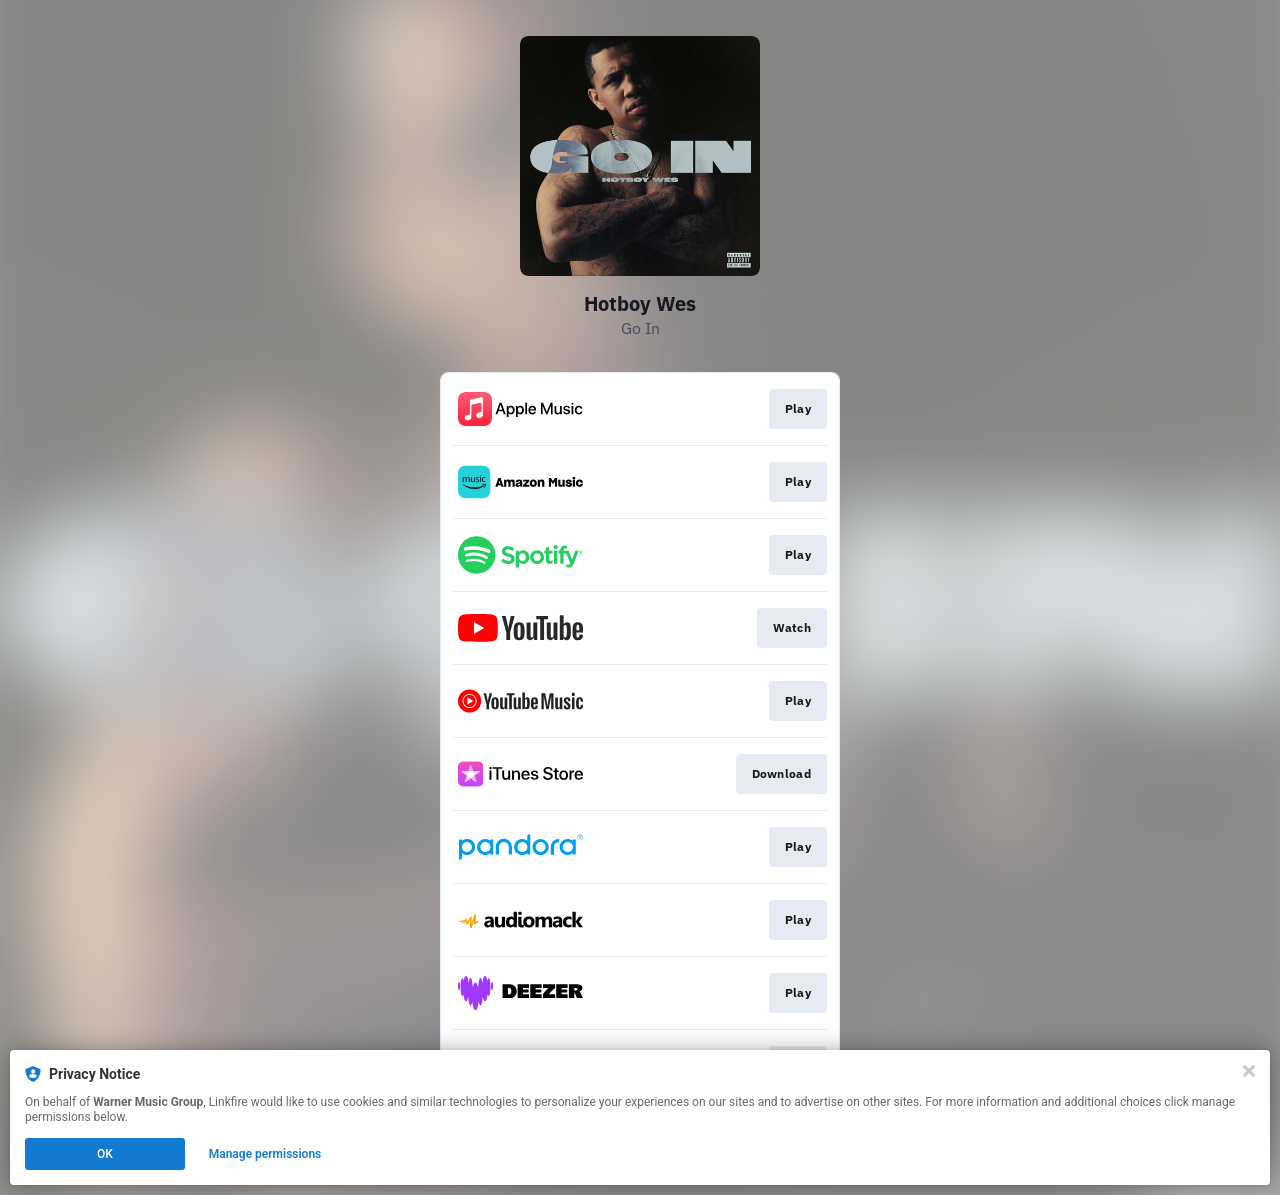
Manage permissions (265, 1154)
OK (105, 1154)
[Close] (1249, 1071)
